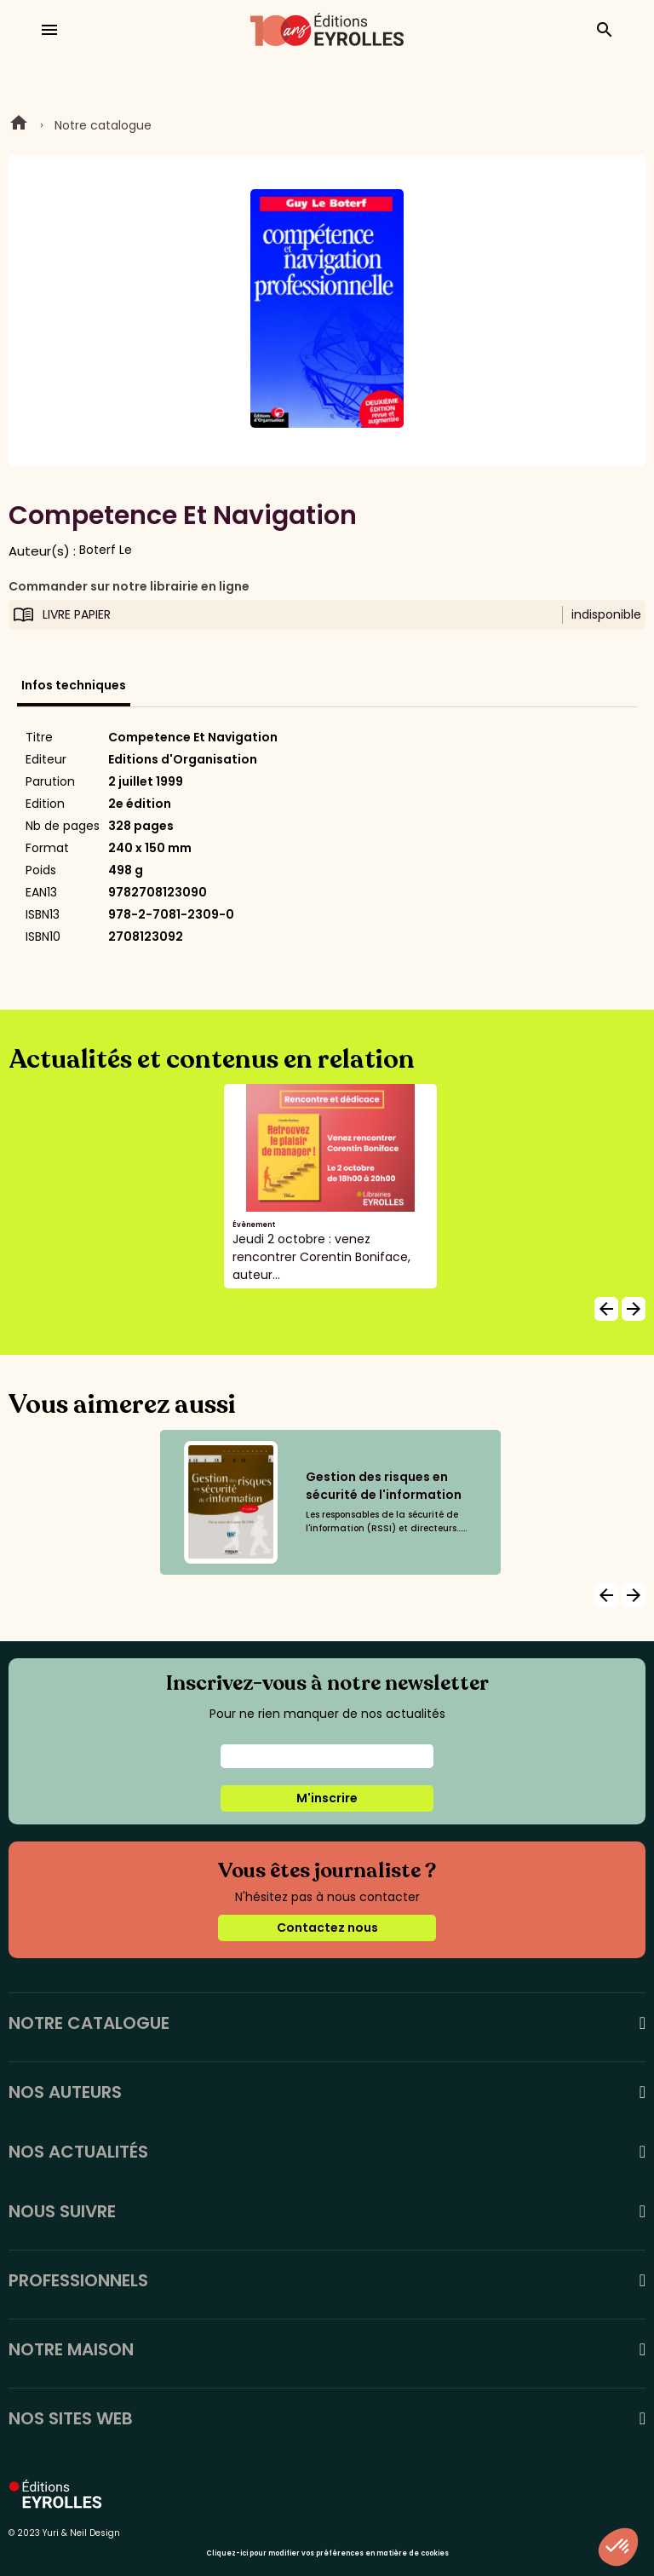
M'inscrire (327, 1798)
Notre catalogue (103, 125)
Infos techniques (73, 685)
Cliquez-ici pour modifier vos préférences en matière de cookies (327, 2553)
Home (19, 125)
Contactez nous (327, 1927)
